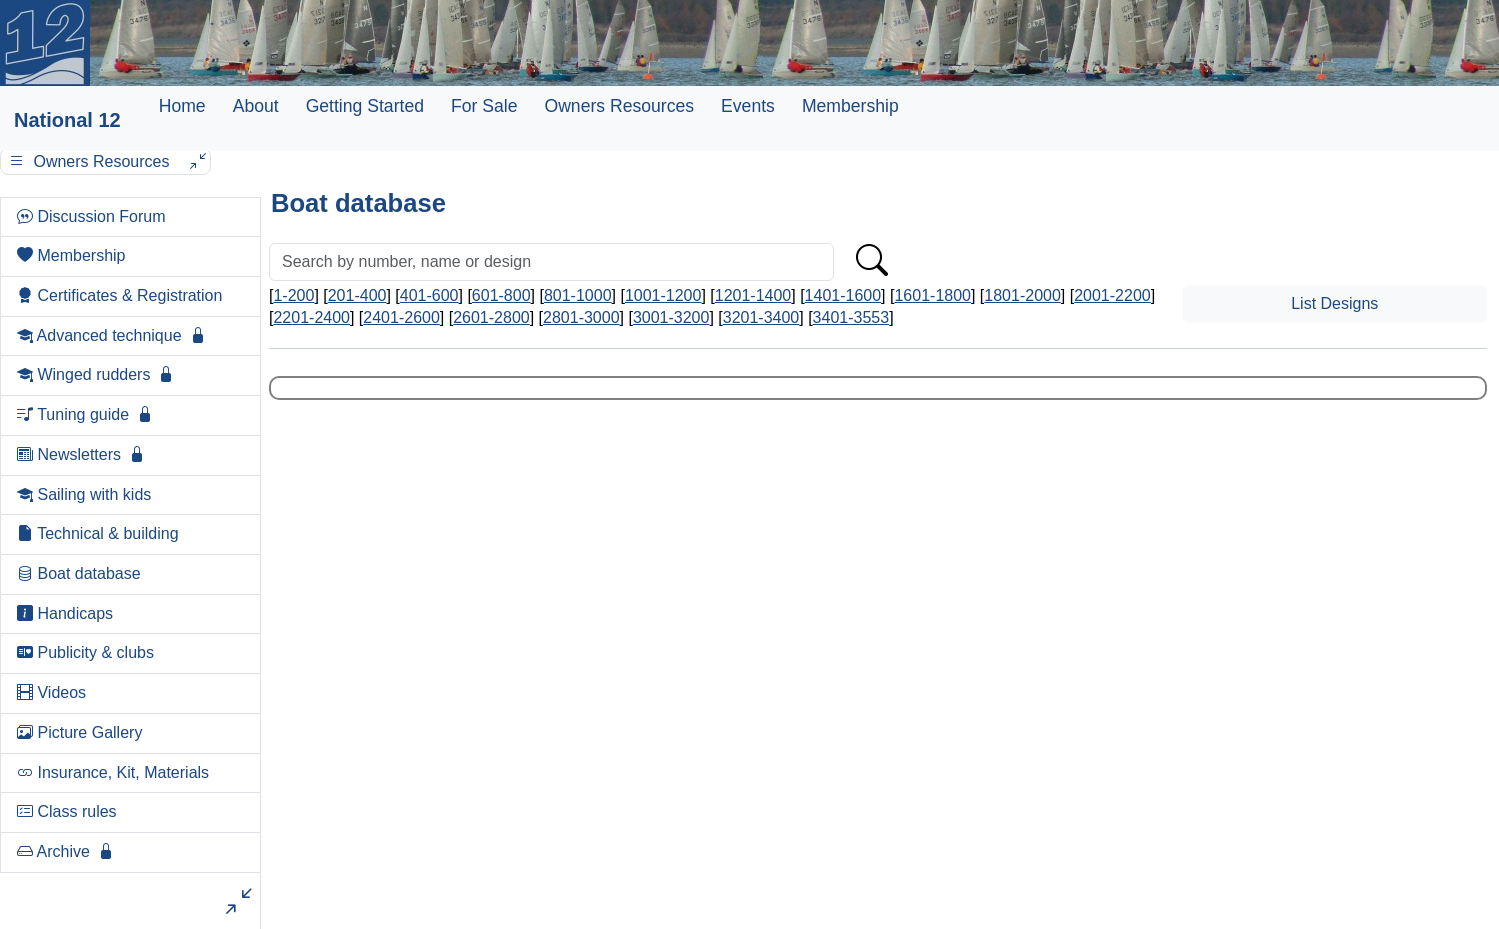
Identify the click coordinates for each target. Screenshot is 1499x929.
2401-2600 (401, 317)
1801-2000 (1022, 295)
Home (182, 106)
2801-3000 (581, 317)
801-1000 (578, 295)
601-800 (501, 295)
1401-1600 (843, 295)
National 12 (67, 120)
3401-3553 (851, 317)
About (256, 106)
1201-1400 (753, 295)
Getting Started (365, 106)
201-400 (357, 295)
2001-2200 (1112, 295)
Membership (850, 106)
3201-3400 (761, 317)
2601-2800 (491, 317)
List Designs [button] (1334, 303)
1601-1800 (932, 295)
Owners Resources (619, 106)
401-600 (429, 295)
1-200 (293, 295)
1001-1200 (663, 295)
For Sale (484, 106)
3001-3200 (671, 317)
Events (748, 106)
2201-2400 (311, 317)
